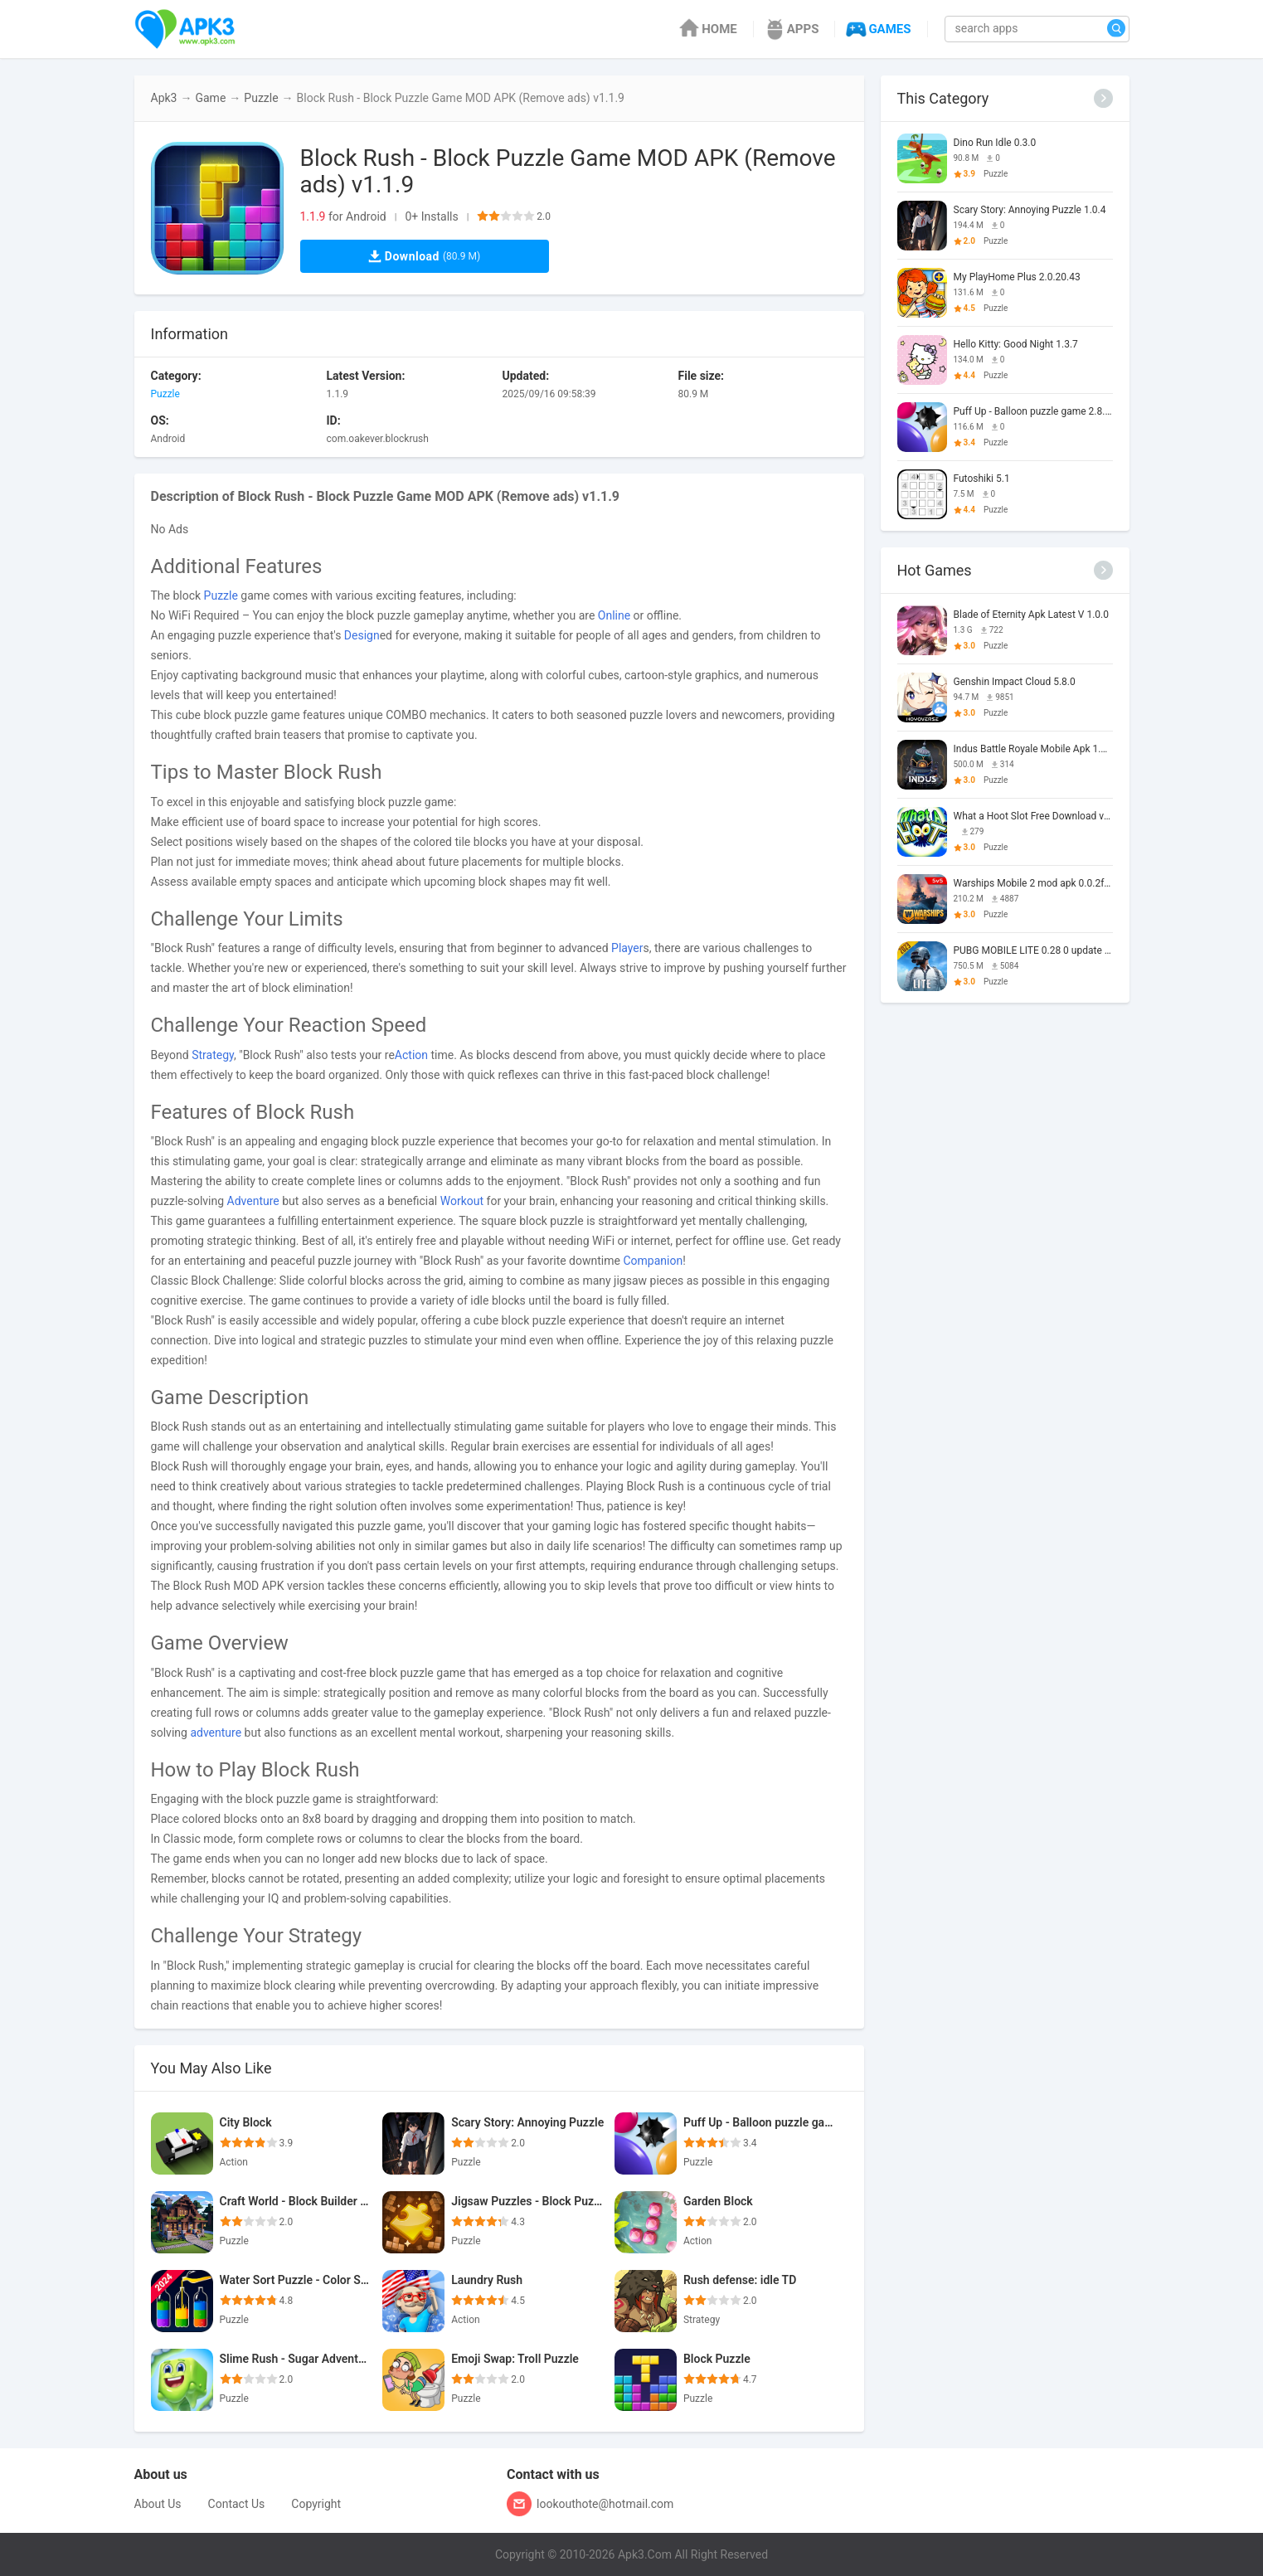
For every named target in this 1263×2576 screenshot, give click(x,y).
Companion (653, 1260)
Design (362, 635)
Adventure (253, 1201)
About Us (158, 2503)
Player (627, 948)
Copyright (316, 2503)
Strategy (213, 1055)
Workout (461, 1201)
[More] (1103, 98)
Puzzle (261, 97)
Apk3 (164, 97)
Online (614, 615)
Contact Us (236, 2503)
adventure (215, 1732)
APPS (790, 29)
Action (411, 1055)
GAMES (877, 29)
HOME (707, 29)
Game (210, 97)
